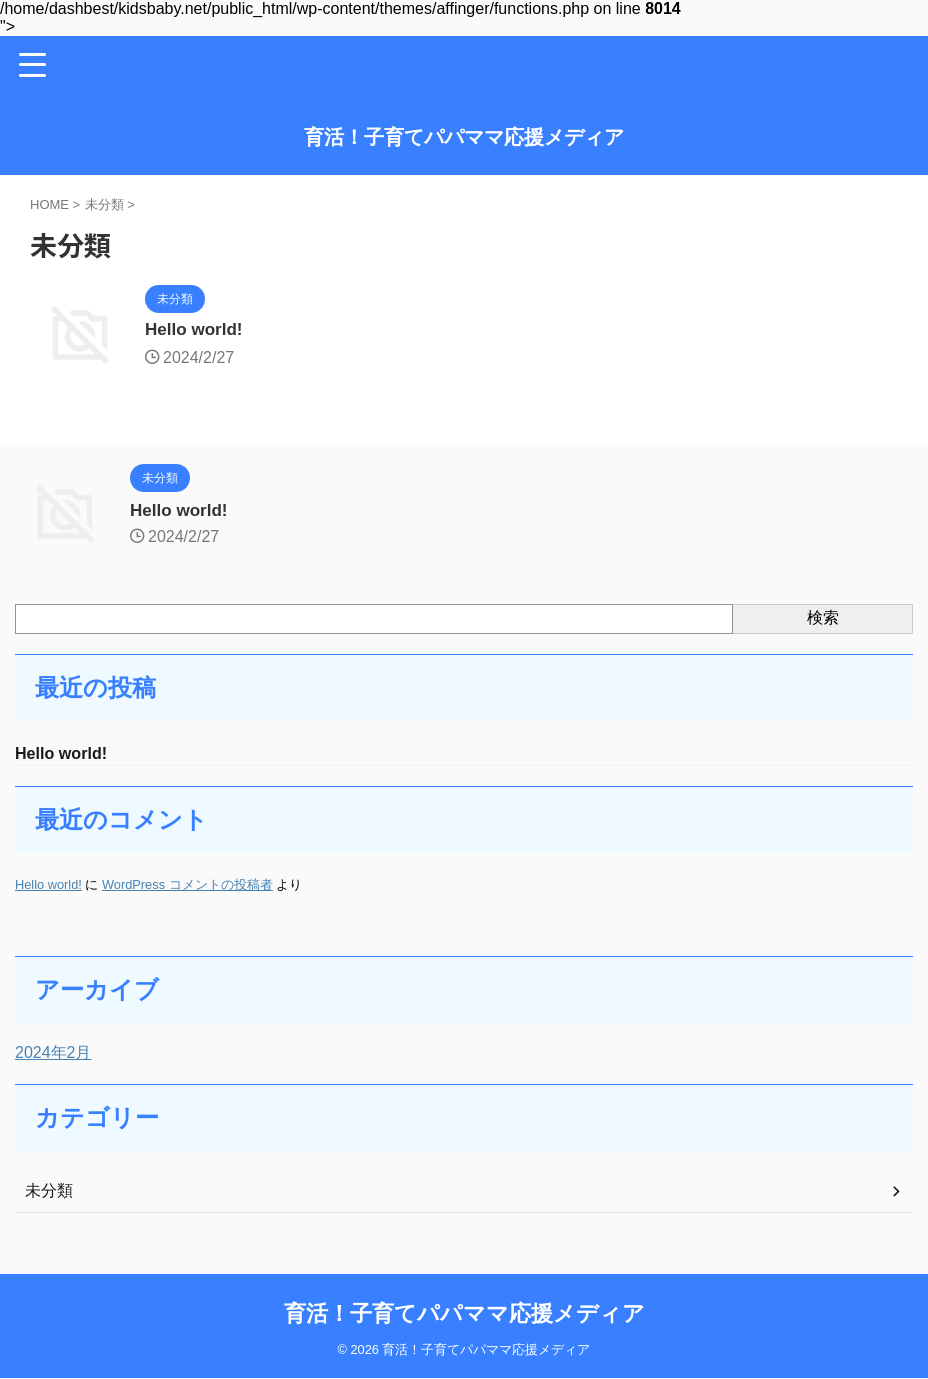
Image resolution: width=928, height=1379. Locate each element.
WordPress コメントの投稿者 (187, 886)
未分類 (49, 1192)
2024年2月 (53, 1054)
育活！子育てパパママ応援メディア (464, 137)
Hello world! (196, 331)
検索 (823, 617)
